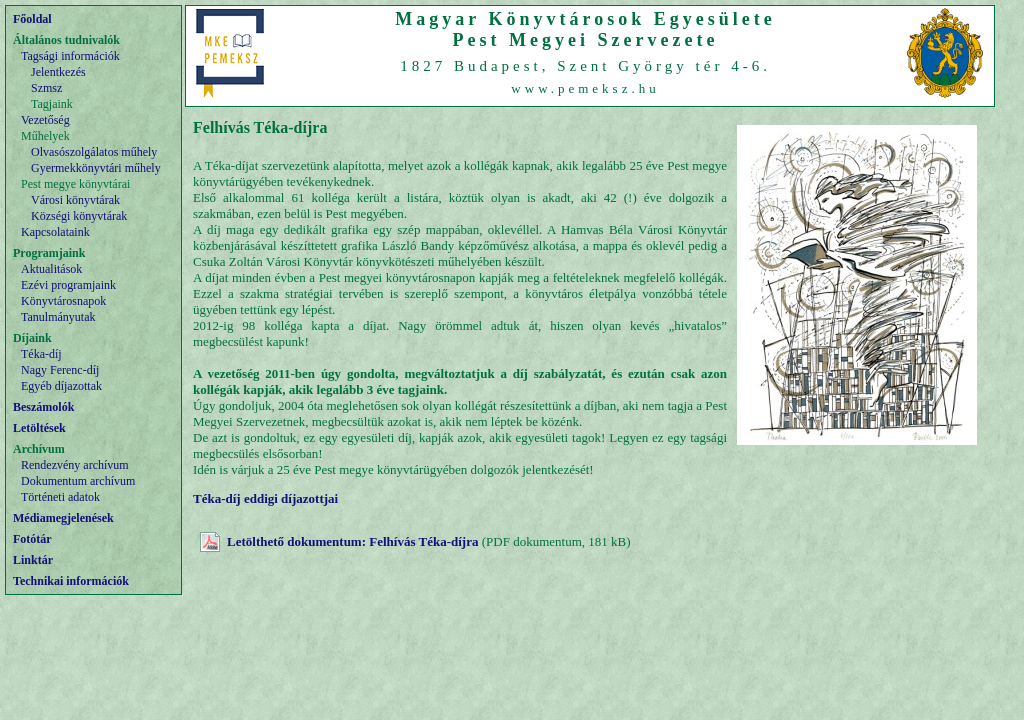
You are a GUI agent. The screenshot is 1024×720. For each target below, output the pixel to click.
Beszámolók (43, 407)
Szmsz (46, 88)
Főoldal (32, 19)
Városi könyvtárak (75, 200)
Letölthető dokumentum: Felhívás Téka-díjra (352, 541)
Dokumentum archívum (78, 481)
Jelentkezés (58, 72)
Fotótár (32, 539)
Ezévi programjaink (68, 285)
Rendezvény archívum (75, 465)
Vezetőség (45, 120)
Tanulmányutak (58, 317)
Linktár (33, 560)
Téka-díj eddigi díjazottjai (265, 498)
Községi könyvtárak (79, 216)
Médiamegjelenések (63, 518)
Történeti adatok (60, 497)
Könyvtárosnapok (63, 301)
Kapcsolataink (55, 232)
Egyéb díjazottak (61, 386)
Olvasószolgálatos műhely (94, 152)
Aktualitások (51, 269)
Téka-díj (41, 354)
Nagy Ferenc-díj (60, 370)
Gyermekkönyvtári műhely (96, 168)
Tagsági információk (70, 56)
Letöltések (39, 428)
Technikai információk (71, 581)
